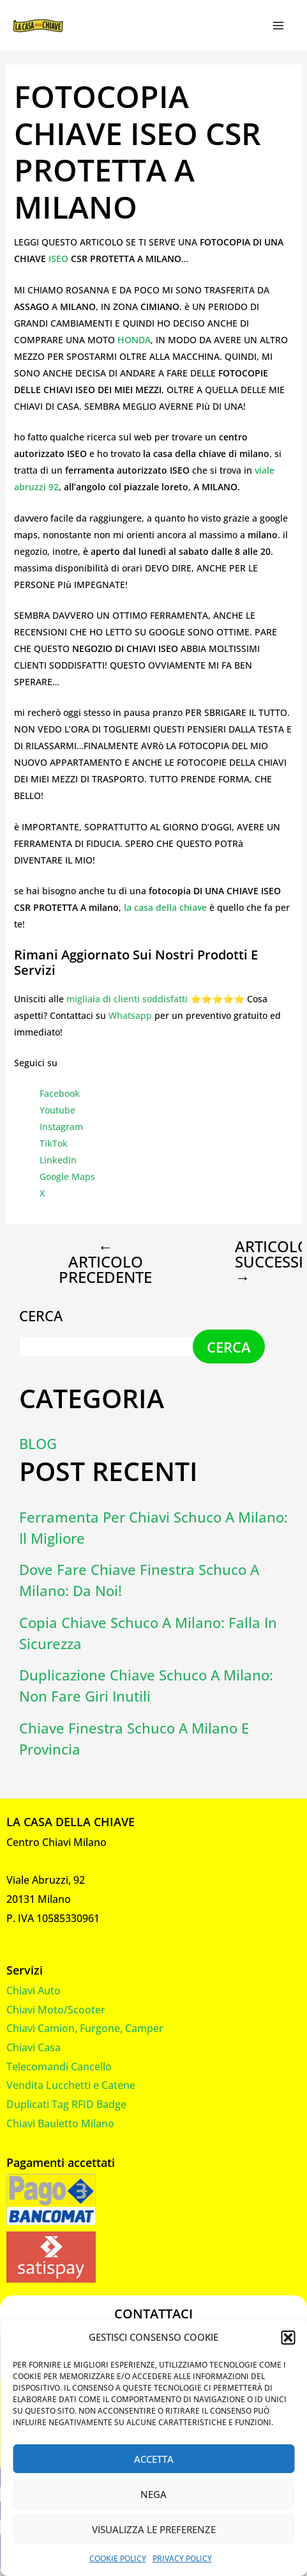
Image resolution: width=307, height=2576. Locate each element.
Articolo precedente (105, 1262)
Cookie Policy (117, 2558)
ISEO (60, 258)
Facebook (60, 1093)
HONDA (134, 340)
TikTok (54, 1143)
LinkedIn (58, 1160)
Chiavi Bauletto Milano (60, 2123)
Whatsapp (130, 1015)
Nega (153, 2494)
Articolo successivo (253, 1262)
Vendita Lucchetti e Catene (70, 2085)
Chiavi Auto (33, 1990)
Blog (38, 1443)
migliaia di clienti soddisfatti (127, 999)
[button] (287, 2337)
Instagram (61, 1127)
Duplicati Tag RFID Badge (66, 2104)
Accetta (154, 2459)
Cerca (41, 1315)
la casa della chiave (165, 907)
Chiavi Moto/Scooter (55, 2010)
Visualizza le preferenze (154, 2529)
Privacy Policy (182, 2558)
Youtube (57, 1110)
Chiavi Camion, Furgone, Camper (84, 2028)
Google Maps (67, 1176)
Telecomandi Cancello (59, 2067)
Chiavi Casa (33, 2047)
